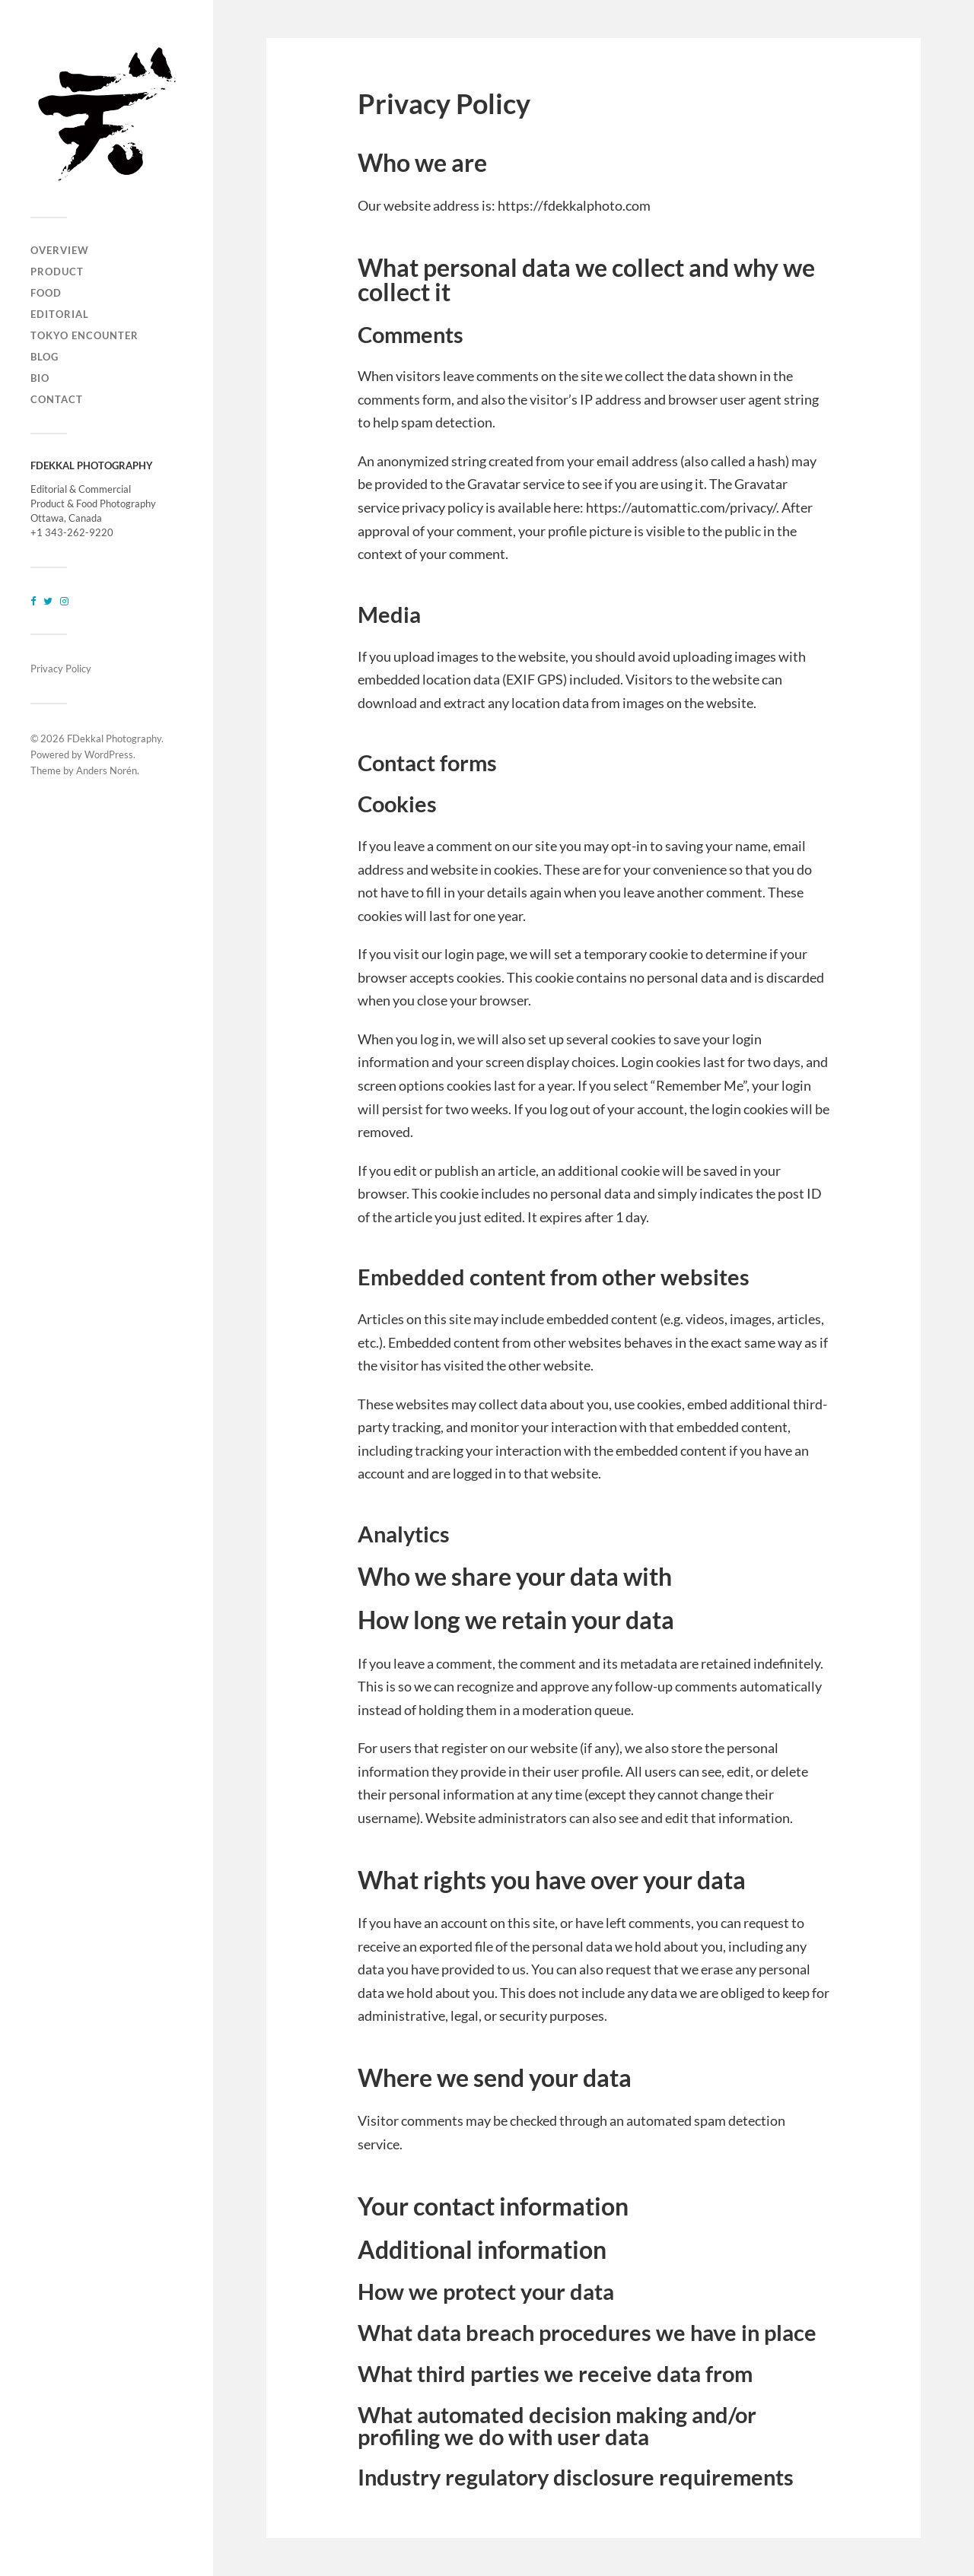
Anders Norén (106, 770)
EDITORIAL (59, 314)
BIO (39, 378)
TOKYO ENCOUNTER (84, 335)
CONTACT (56, 399)
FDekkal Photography (114, 738)
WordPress (108, 754)
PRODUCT (57, 271)
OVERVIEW (59, 250)
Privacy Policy (60, 668)
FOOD (46, 293)
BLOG (44, 357)
